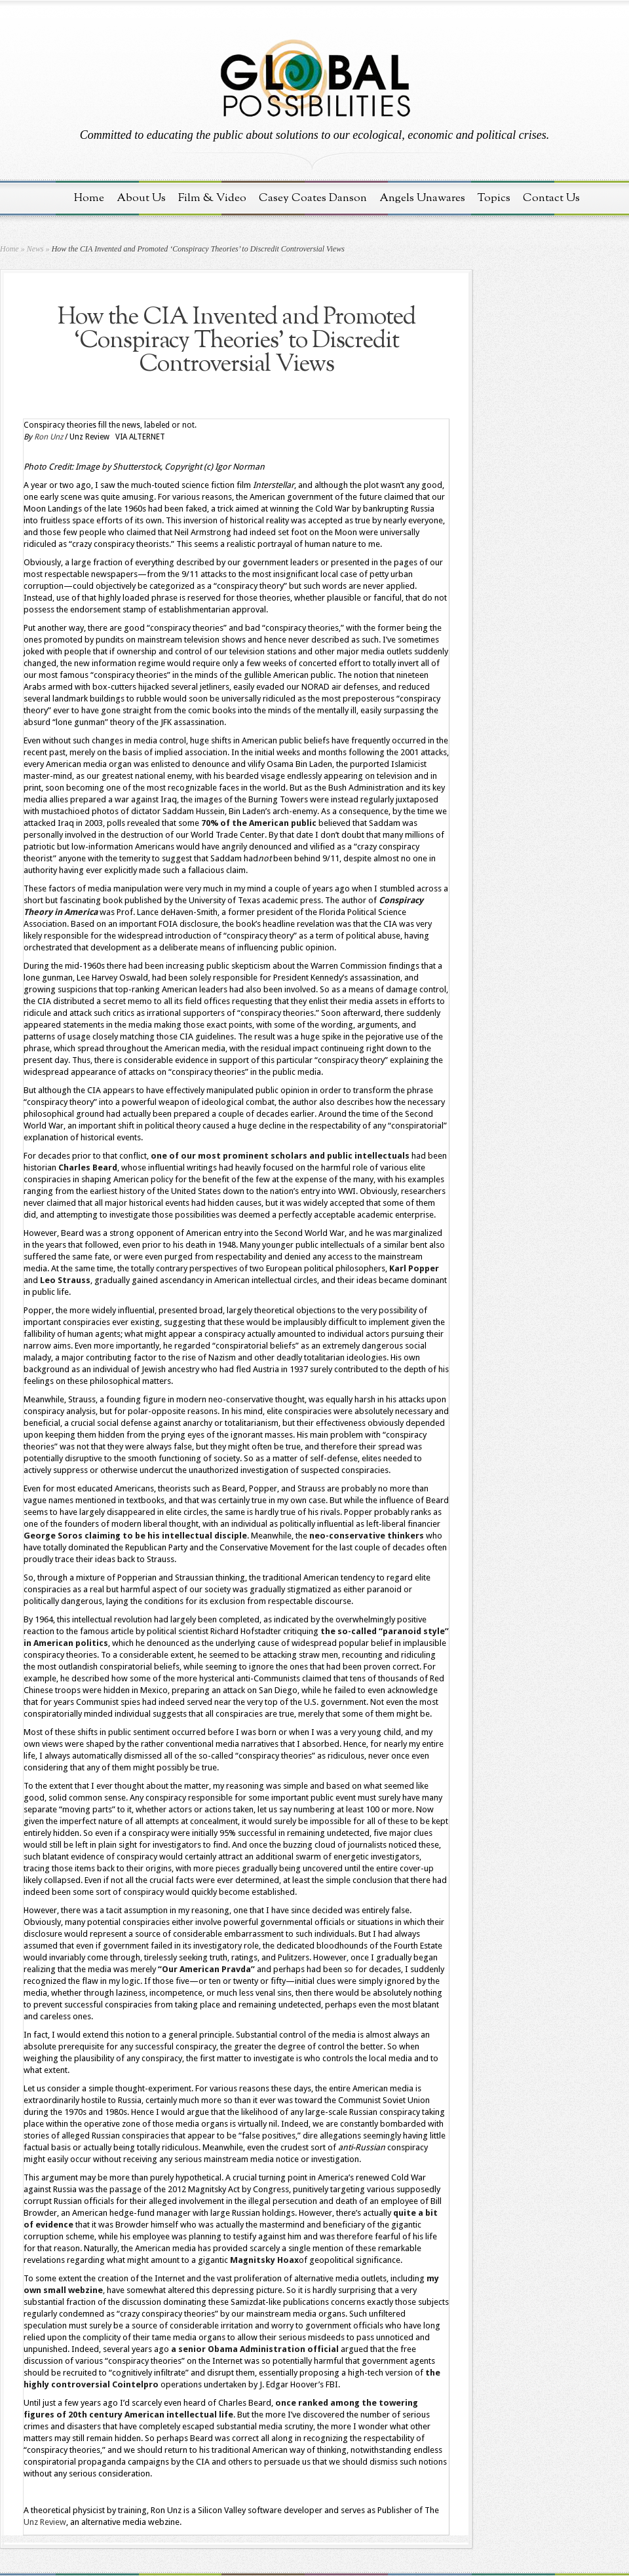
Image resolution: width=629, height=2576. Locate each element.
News (35, 248)
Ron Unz (48, 436)
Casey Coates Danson (313, 198)
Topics (494, 198)
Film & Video (212, 198)
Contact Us (551, 198)
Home (89, 198)
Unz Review (45, 2522)
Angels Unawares (422, 198)
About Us (141, 198)
